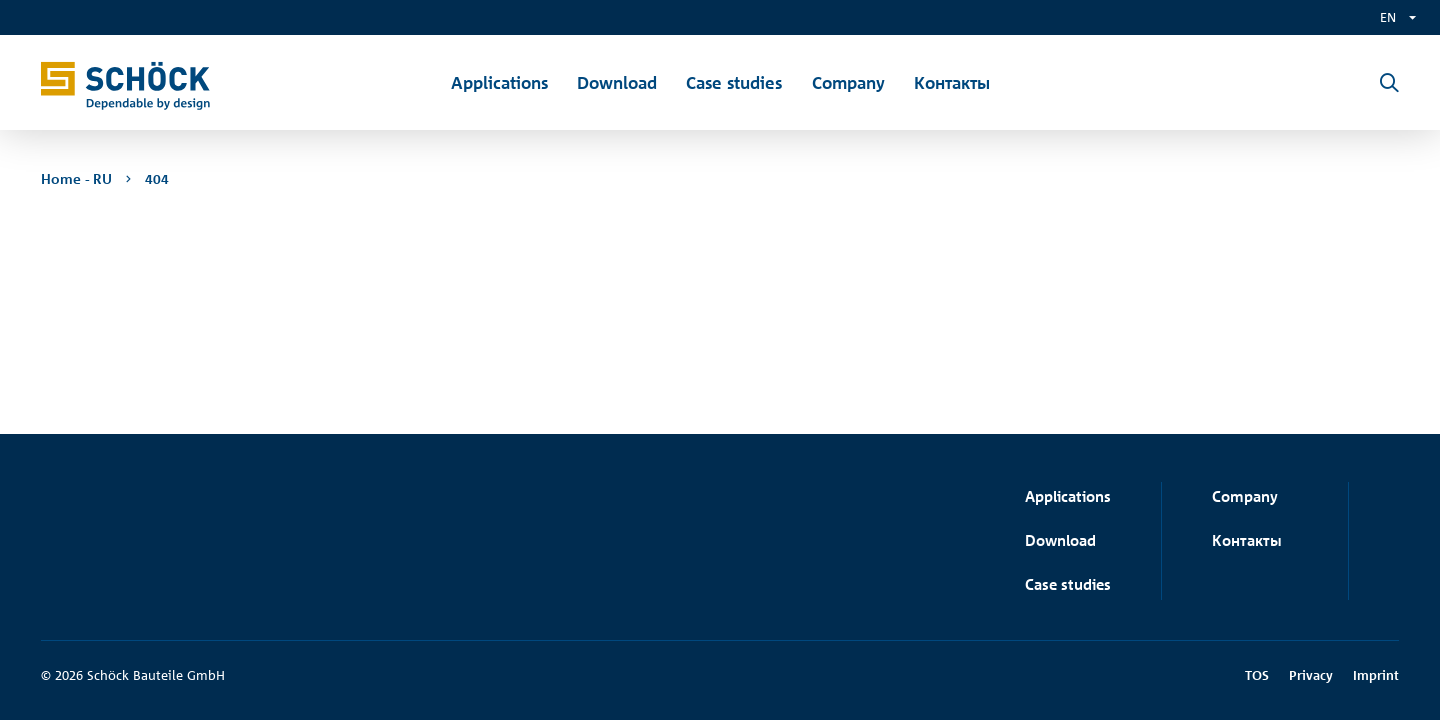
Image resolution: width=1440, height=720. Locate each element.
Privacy (1311, 675)
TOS (1257, 675)
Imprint (1376, 675)
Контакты (1247, 540)
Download (1060, 540)
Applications (1068, 496)
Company (1245, 496)
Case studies (1068, 584)
